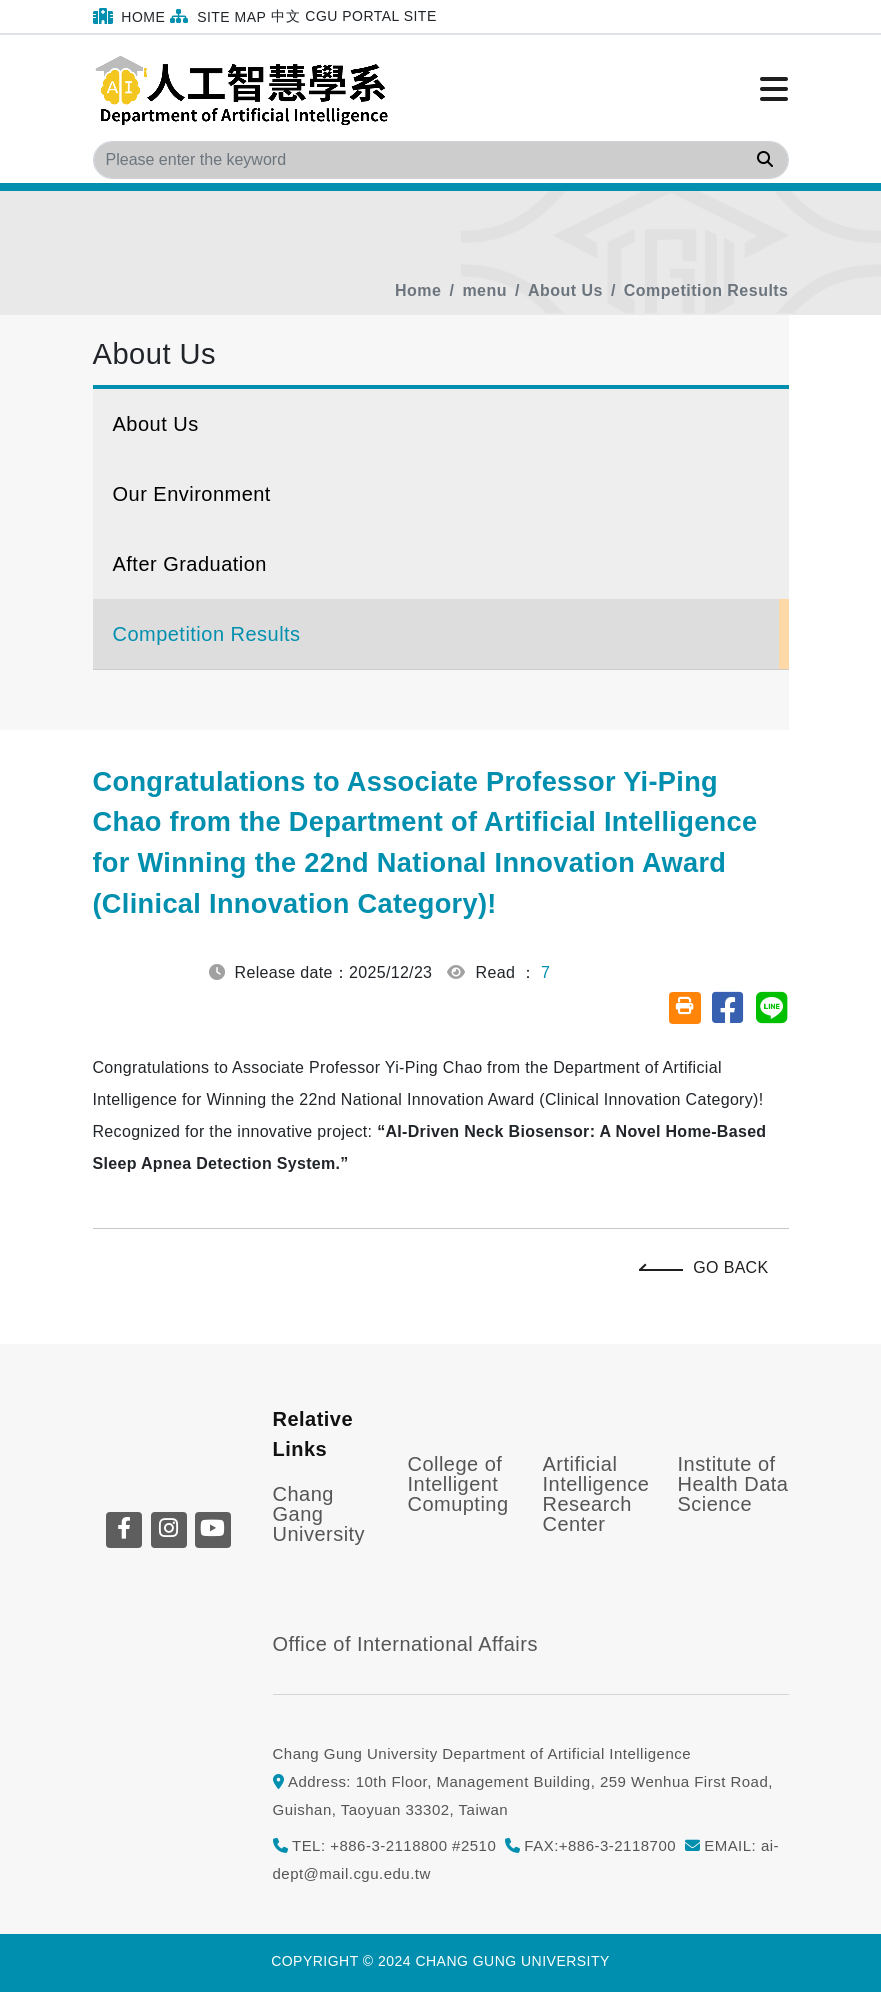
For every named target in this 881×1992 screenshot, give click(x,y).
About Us (565, 290)
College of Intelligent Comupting (458, 1484)
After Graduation (190, 564)
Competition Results (706, 290)
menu (484, 290)
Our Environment (192, 494)
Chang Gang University (319, 1514)
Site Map (218, 16)
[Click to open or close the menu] (774, 90)
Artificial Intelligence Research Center (596, 1494)
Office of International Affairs (405, 1644)
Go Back (708, 1267)
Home (129, 16)
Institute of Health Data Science (733, 1484)
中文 (285, 16)
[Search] (441, 160)
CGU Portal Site (370, 16)
